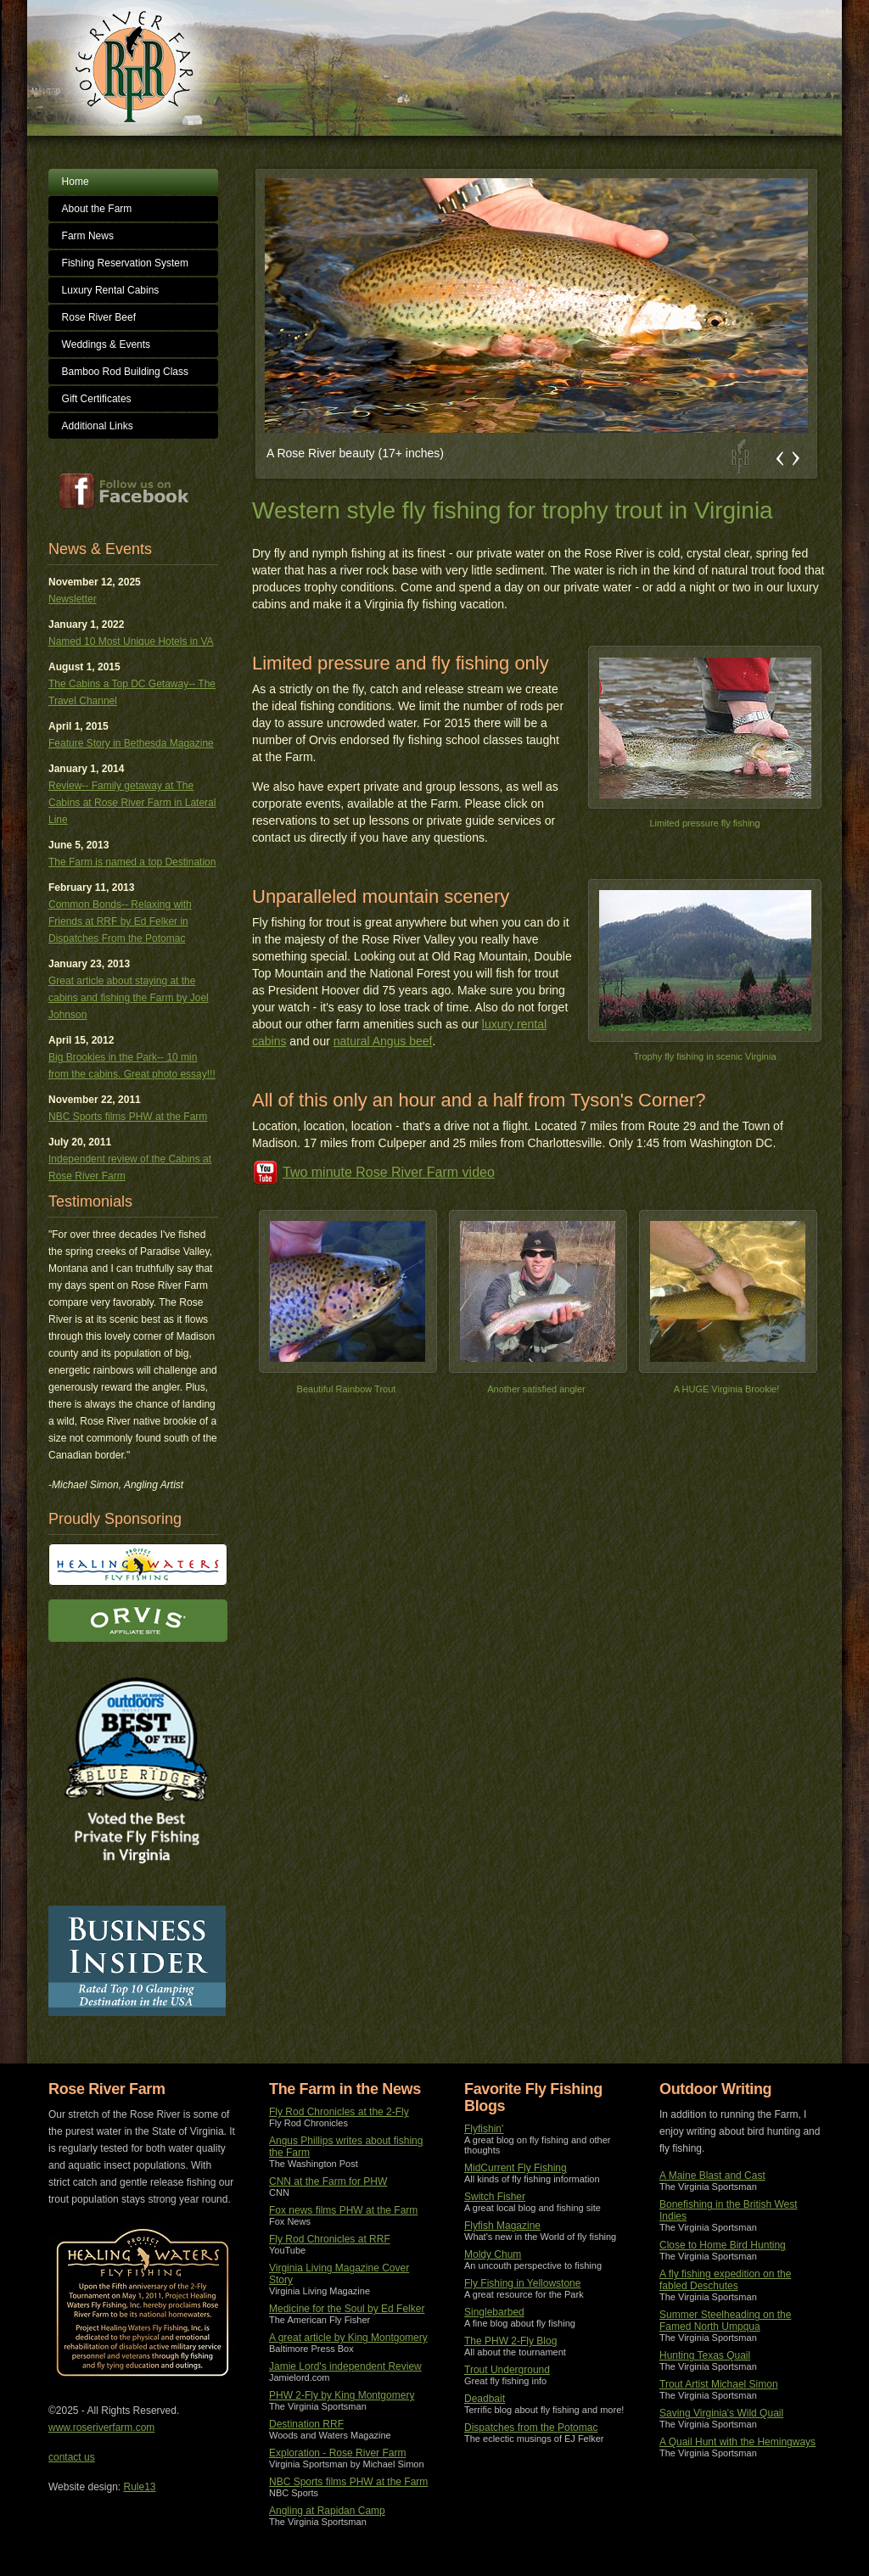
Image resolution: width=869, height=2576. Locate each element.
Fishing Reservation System (125, 263)
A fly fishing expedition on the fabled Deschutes (725, 2280)
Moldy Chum (492, 2254)
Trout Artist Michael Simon (718, 2384)
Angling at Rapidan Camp (327, 2511)
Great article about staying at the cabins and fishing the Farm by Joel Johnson (128, 998)
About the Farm (97, 209)
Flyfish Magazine (502, 2226)
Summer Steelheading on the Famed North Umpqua (725, 2320)
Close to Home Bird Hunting (722, 2245)
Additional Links (97, 426)
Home (75, 182)
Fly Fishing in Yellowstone (522, 2283)
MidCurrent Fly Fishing (515, 2168)
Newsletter (72, 599)
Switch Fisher (494, 2197)
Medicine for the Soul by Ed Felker (346, 2309)
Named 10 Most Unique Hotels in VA (131, 641)
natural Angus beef (383, 1041)
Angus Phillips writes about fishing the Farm (346, 2147)
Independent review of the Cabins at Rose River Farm (129, 1167)
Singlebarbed (494, 2312)
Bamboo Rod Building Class (125, 372)
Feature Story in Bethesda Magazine (131, 743)
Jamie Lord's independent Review (345, 2366)
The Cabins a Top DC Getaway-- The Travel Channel (132, 692)
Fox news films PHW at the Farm (343, 2210)
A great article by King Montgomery (348, 2338)
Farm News (88, 236)
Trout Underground (507, 2370)
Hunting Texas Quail (704, 2355)
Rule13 (140, 2487)
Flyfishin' (483, 2129)
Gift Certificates (97, 399)
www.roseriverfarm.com (101, 2427)
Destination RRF (306, 2424)
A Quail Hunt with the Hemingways (737, 2442)
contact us (71, 2457)
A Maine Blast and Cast (712, 2175)
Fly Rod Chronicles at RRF (329, 2239)
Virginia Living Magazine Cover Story (339, 2274)
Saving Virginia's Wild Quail (721, 2413)
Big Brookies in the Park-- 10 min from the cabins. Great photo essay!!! (132, 1065)
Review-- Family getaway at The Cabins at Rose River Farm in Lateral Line (132, 803)
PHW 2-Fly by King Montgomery (341, 2395)
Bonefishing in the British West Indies (728, 2210)
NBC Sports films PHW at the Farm (127, 1117)
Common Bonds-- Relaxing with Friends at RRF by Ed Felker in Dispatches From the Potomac (120, 921)
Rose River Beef (99, 317)
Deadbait (484, 2399)
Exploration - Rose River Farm (337, 2453)
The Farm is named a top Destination (132, 862)
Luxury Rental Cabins (111, 290)
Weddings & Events (106, 344)
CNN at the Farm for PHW (328, 2181)
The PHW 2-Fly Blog (510, 2341)
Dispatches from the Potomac (530, 2427)
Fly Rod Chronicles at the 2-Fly (339, 2112)
